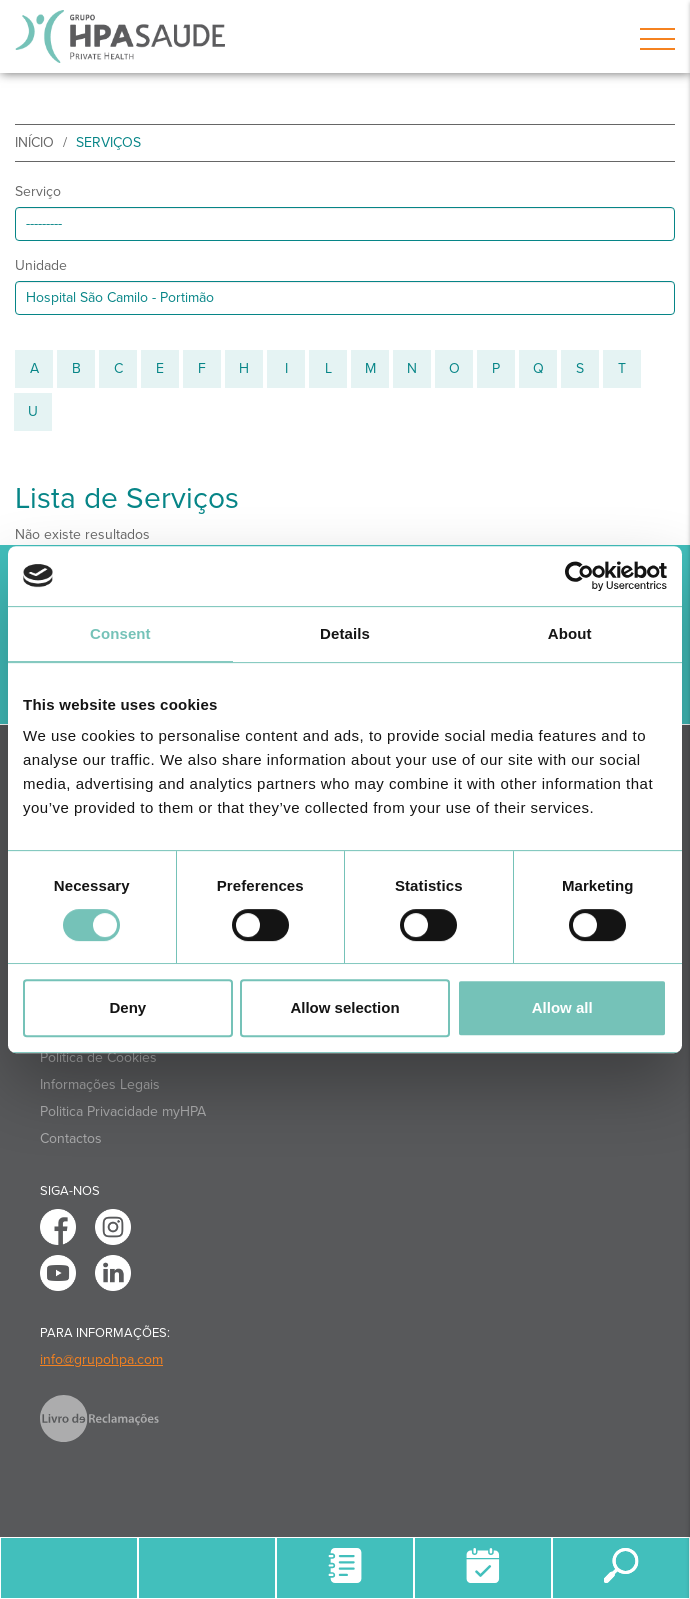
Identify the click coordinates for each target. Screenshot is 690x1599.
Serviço (38, 191)
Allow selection (344, 1007)
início (34, 142)
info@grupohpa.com (101, 1359)
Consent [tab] (120, 633)
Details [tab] (345, 633)
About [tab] (570, 633)
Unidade (41, 265)
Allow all (562, 1007)
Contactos (71, 1138)
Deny (127, 1007)
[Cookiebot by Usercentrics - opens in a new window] (579, 576)
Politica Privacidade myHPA (123, 1111)
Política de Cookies (98, 1057)
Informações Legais (100, 1084)
